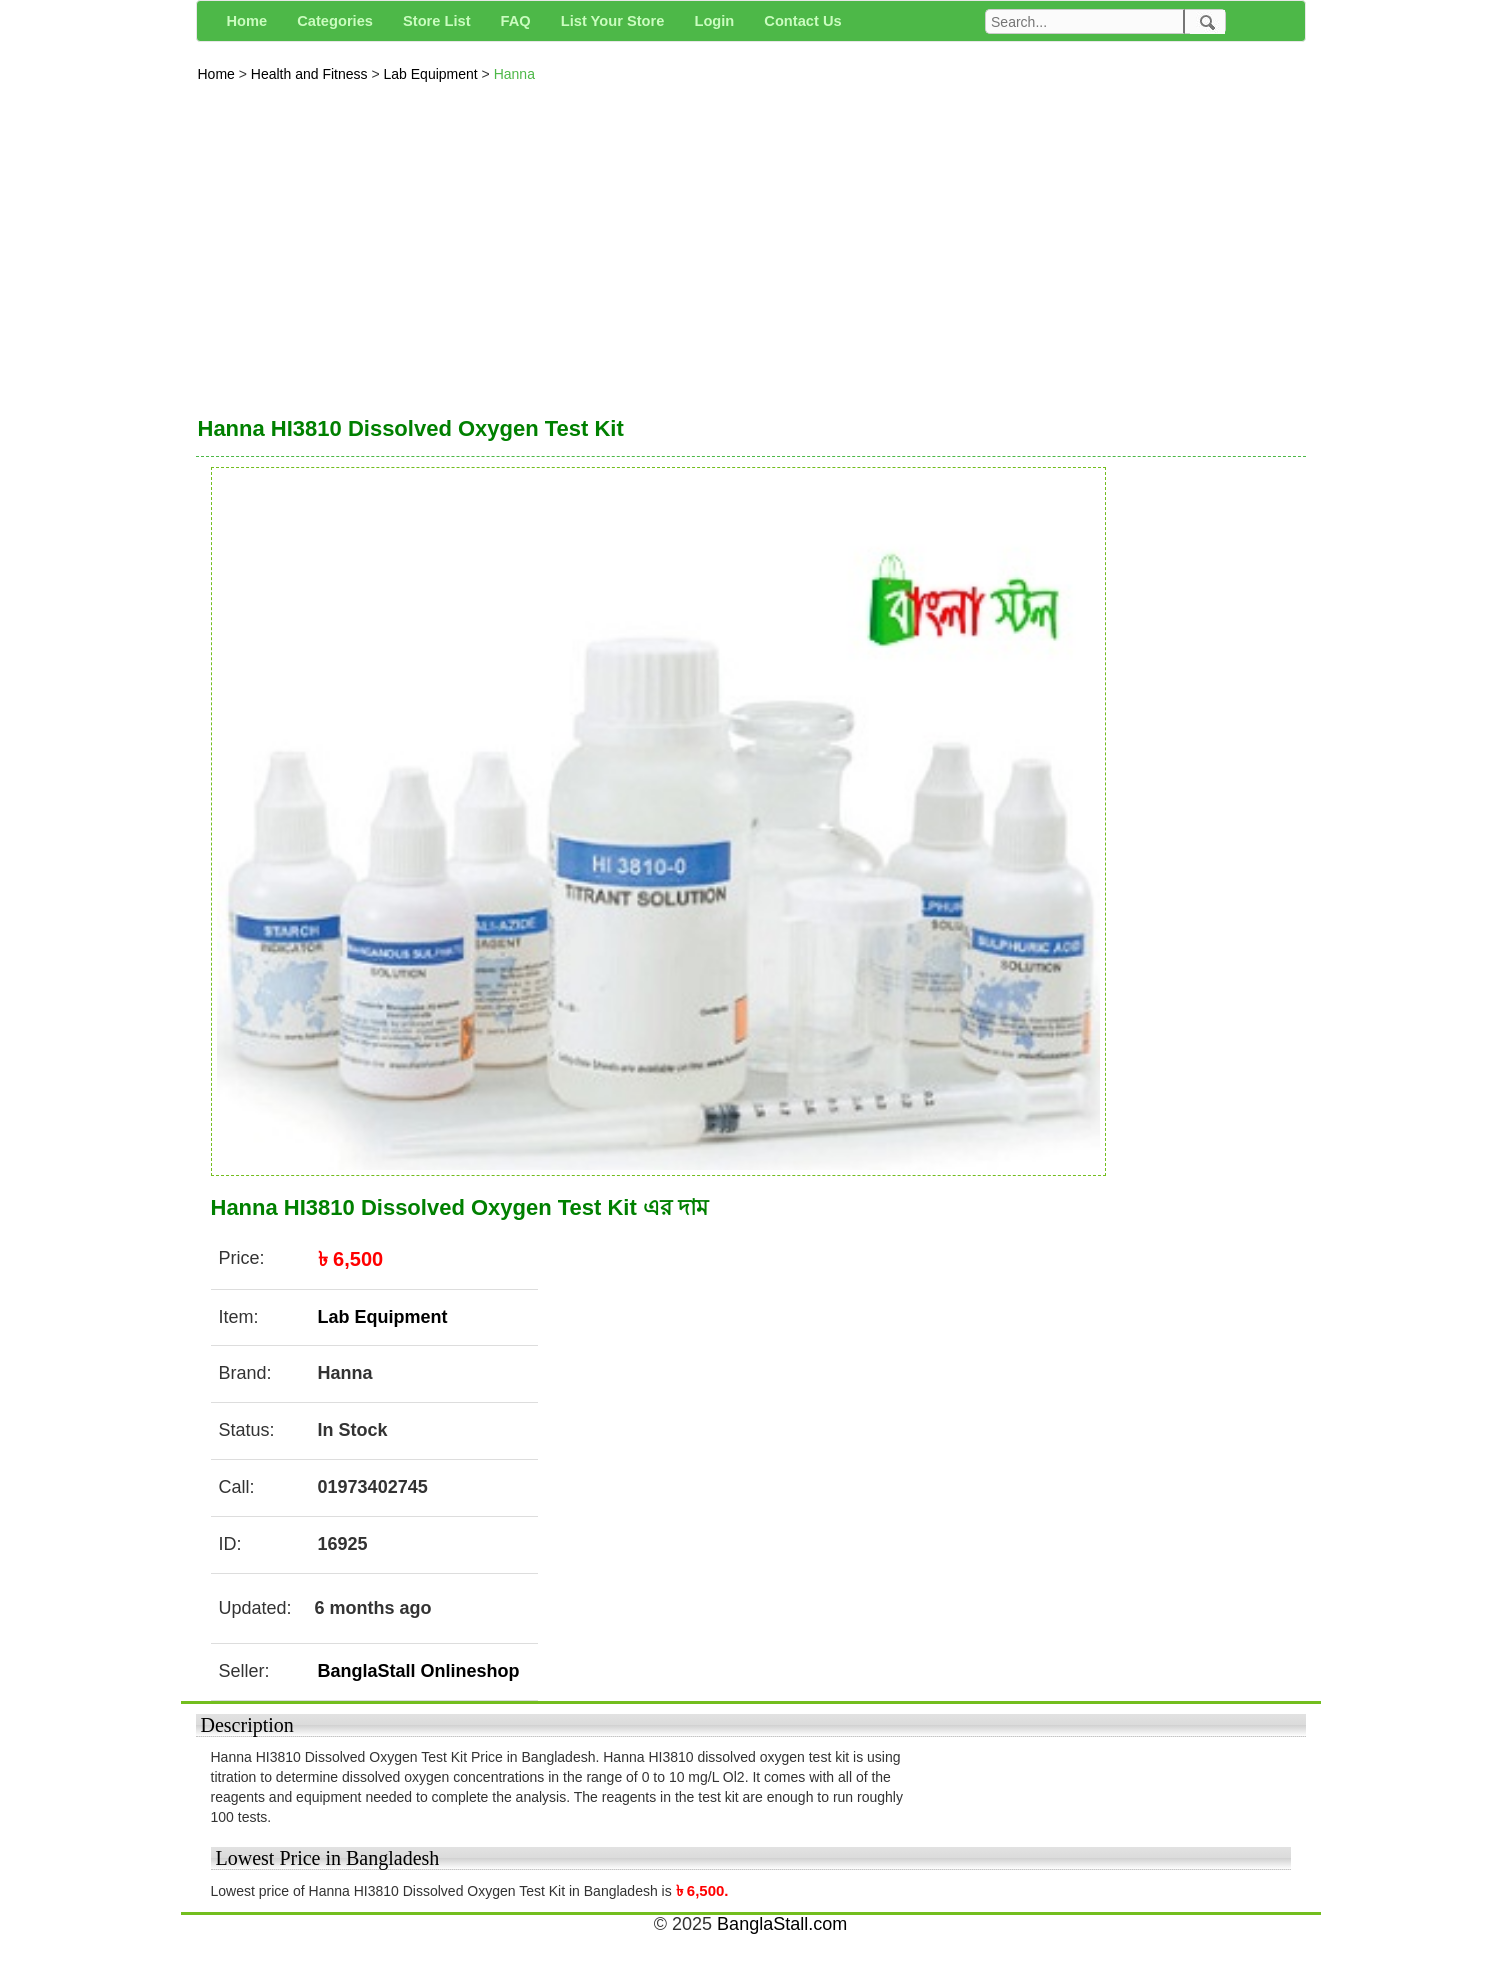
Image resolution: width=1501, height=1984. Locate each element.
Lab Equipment (433, 74)
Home (218, 74)
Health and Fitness (311, 74)
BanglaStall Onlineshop (419, 1671)
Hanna (514, 74)
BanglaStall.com (782, 1924)
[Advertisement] (751, 244)
